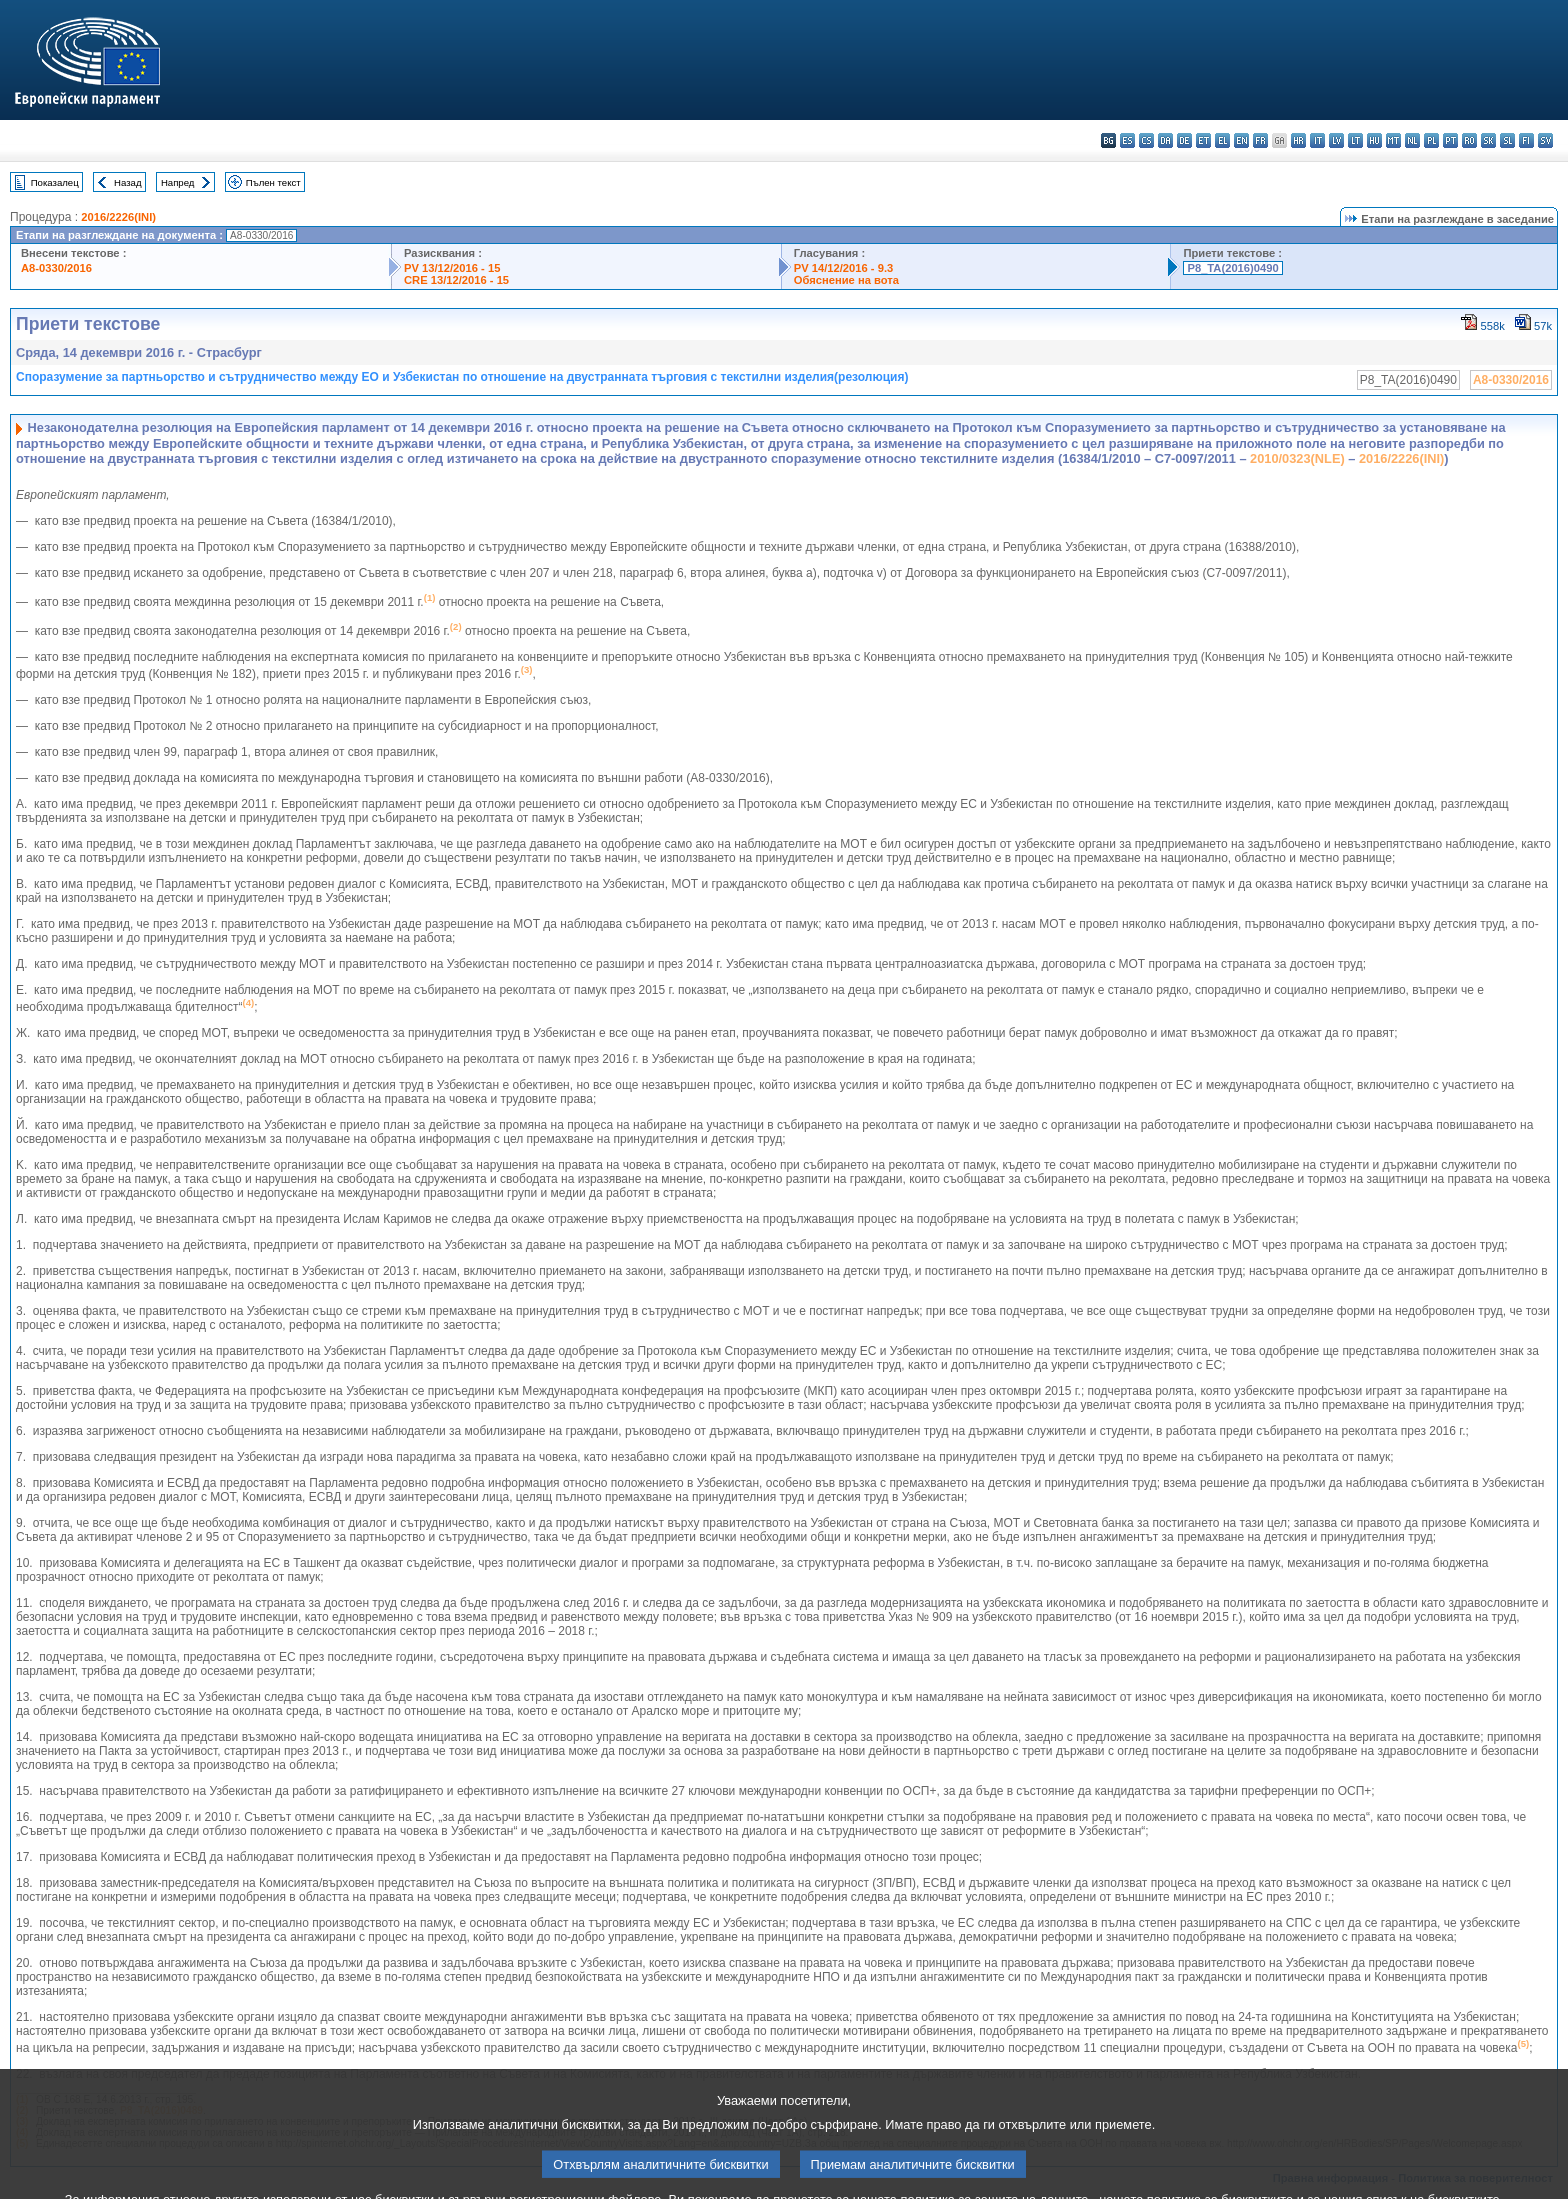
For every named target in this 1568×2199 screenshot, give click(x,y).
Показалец (55, 182)
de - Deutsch (1184, 140)
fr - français (1260, 140)
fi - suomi (1526, 140)
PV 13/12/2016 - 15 (452, 268)
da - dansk (1165, 140)
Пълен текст (273, 182)
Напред (178, 182)
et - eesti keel (1203, 140)
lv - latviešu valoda (1336, 140)
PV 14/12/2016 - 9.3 (844, 268)
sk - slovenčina (1488, 140)
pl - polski (1431, 140)
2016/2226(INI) (118, 217)
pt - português (1450, 140)
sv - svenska (1545, 140)
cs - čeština (1146, 140)
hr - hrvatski (1298, 140)
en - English (1241, 140)
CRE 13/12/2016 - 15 (456, 280)
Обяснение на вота (846, 280)
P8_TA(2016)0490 (1232, 268)
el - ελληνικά (1222, 140)
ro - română (1469, 140)
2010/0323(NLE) (1297, 458)
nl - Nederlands (1412, 140)
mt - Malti (1393, 140)
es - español (1127, 140)
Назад (128, 182)
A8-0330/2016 (56, 268)
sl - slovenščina (1507, 140)
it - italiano (1317, 140)
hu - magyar (1374, 140)
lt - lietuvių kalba (1355, 140)
